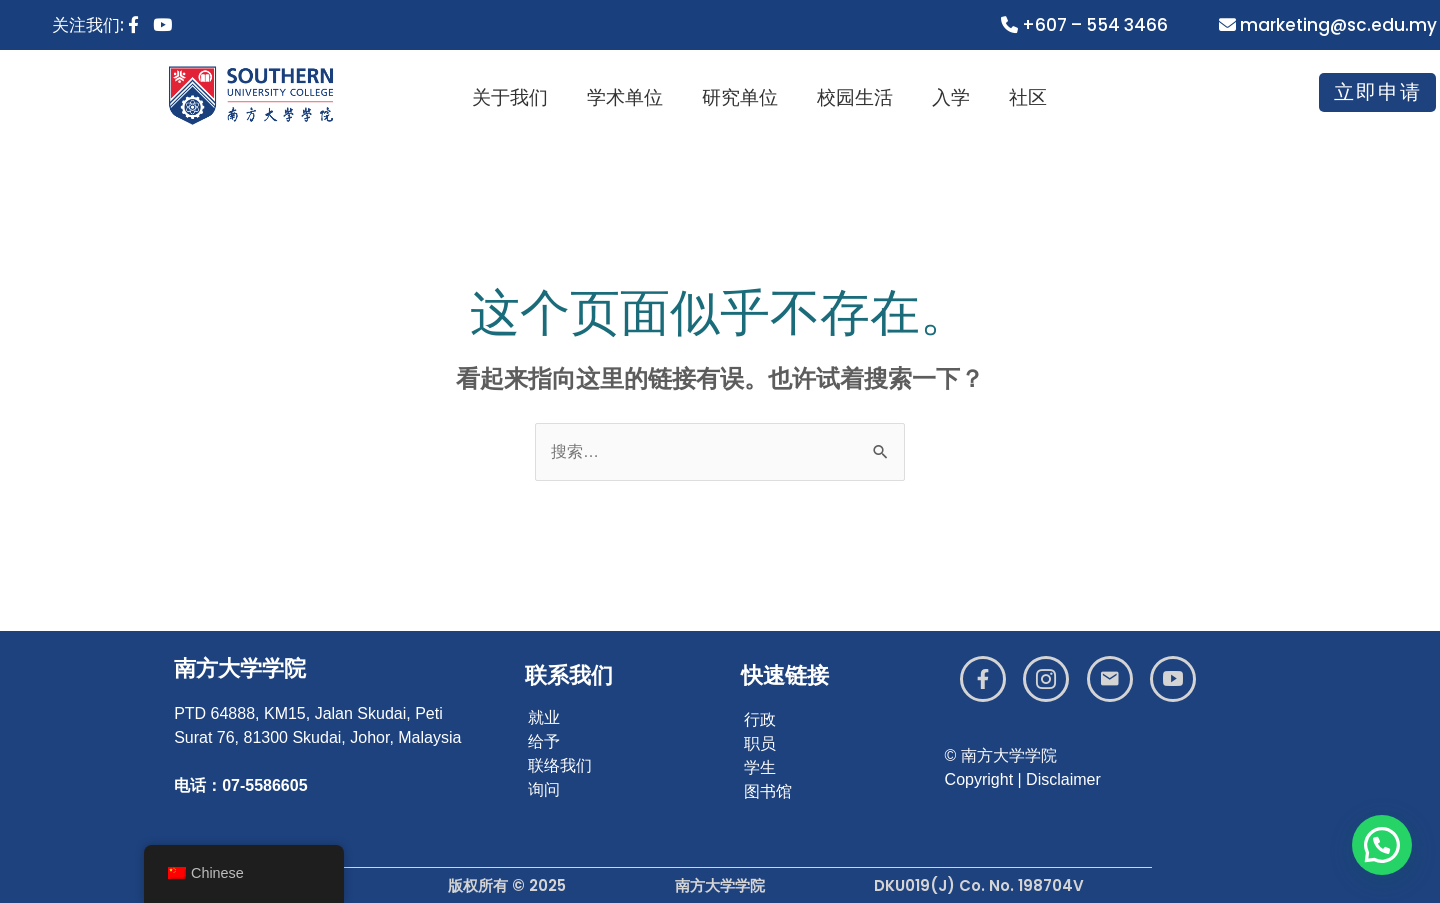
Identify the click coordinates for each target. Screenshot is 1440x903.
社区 (1033, 97)
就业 (544, 717)
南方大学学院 (240, 668)
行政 (760, 719)
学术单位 (634, 97)
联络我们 (560, 765)
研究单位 (748, 97)
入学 (957, 97)
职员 (760, 743)
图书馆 (768, 791)
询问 (544, 789)
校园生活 (862, 97)
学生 (760, 767)
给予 (544, 741)
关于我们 (520, 97)
